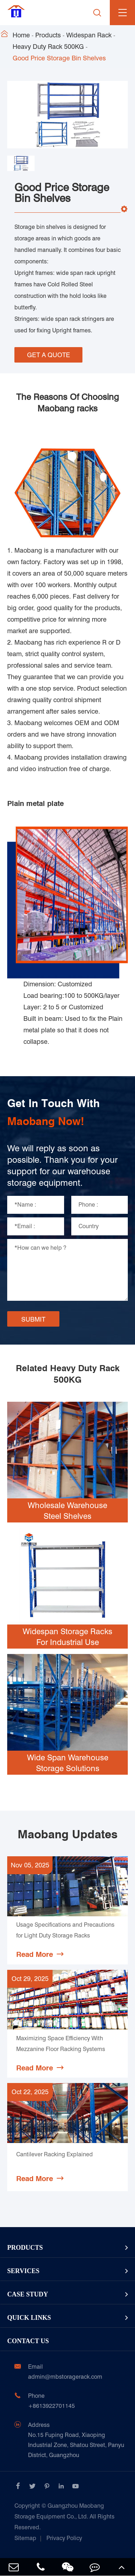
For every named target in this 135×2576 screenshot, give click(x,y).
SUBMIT (33, 1319)
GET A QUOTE (48, 355)
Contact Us (28, 2341)
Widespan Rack (89, 35)
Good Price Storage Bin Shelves (59, 58)
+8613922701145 (51, 2405)
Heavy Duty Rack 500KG (48, 46)
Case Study (27, 2294)
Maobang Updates (67, 1834)
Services (23, 2271)
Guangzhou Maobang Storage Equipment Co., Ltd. (64, 2516)
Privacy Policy (64, 2538)
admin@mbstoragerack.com (65, 2376)
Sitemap (25, 2538)
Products (48, 35)
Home (21, 35)
